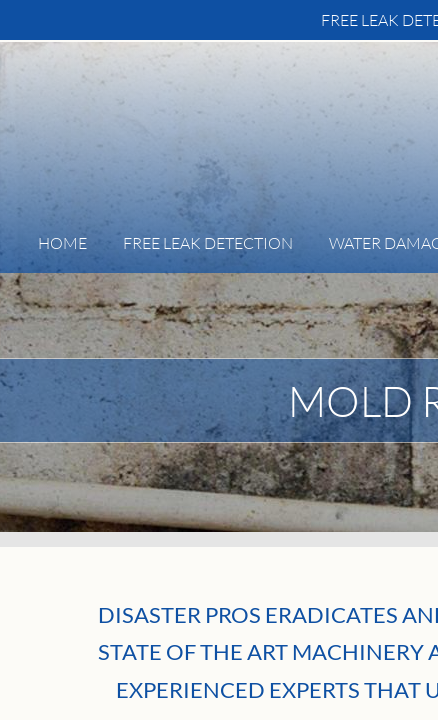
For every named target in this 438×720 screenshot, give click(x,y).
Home (62, 243)
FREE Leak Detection (208, 243)
